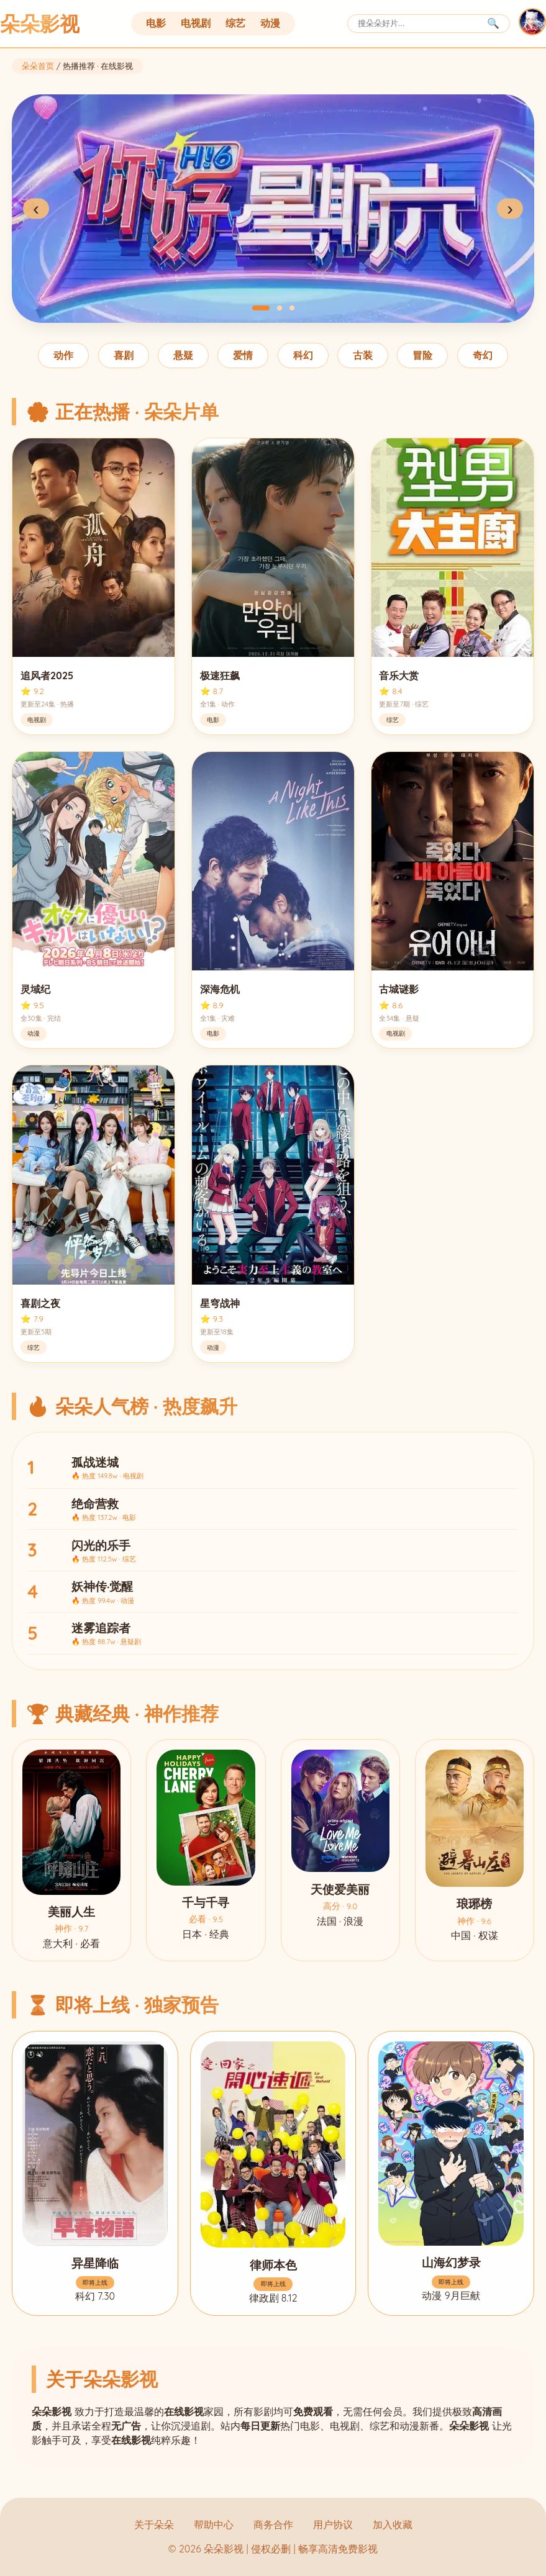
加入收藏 (392, 2524)
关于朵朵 (154, 2524)
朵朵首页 (38, 66)
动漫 (270, 23)
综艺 (235, 23)
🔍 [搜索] (493, 23)
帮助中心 (214, 2524)
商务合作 (273, 2524)
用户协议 (333, 2524)
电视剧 (196, 23)
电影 (156, 23)
